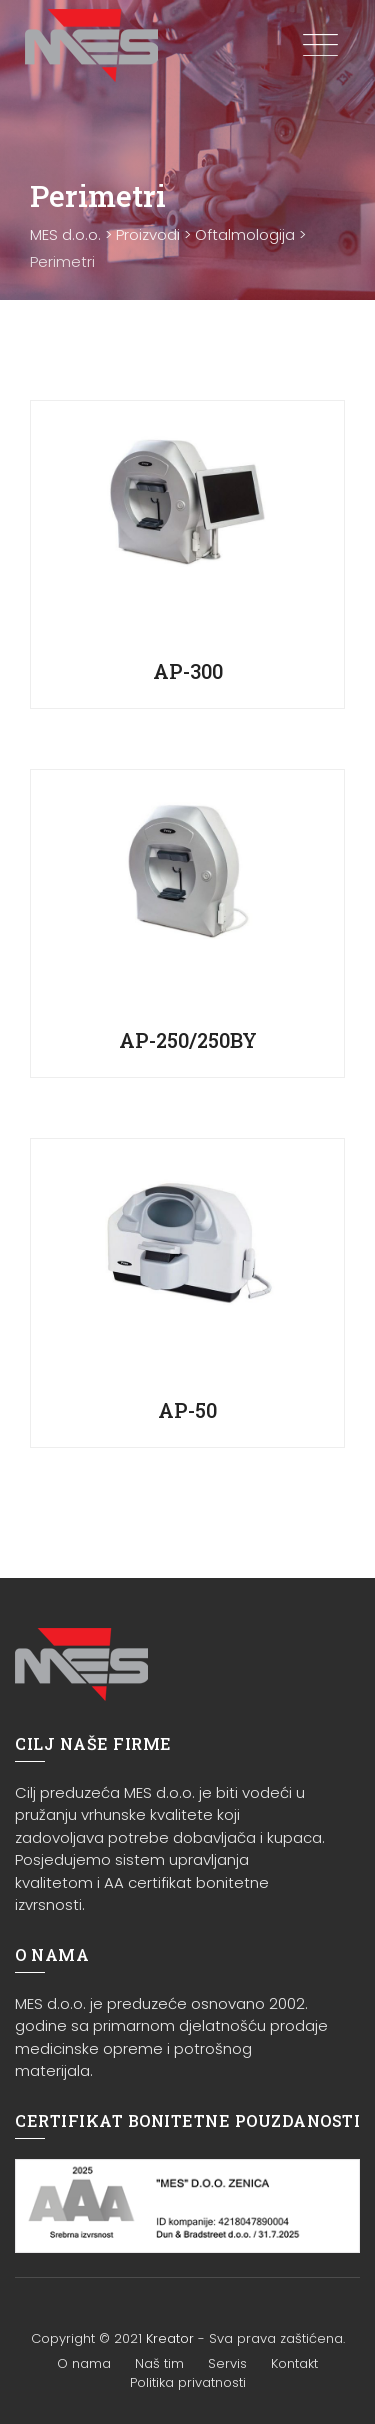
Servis (227, 2363)
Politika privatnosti (188, 2382)
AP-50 (187, 1410)
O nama (84, 2363)
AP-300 (188, 671)
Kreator (170, 2338)
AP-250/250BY (188, 1040)
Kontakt (294, 2363)
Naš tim (159, 2363)
